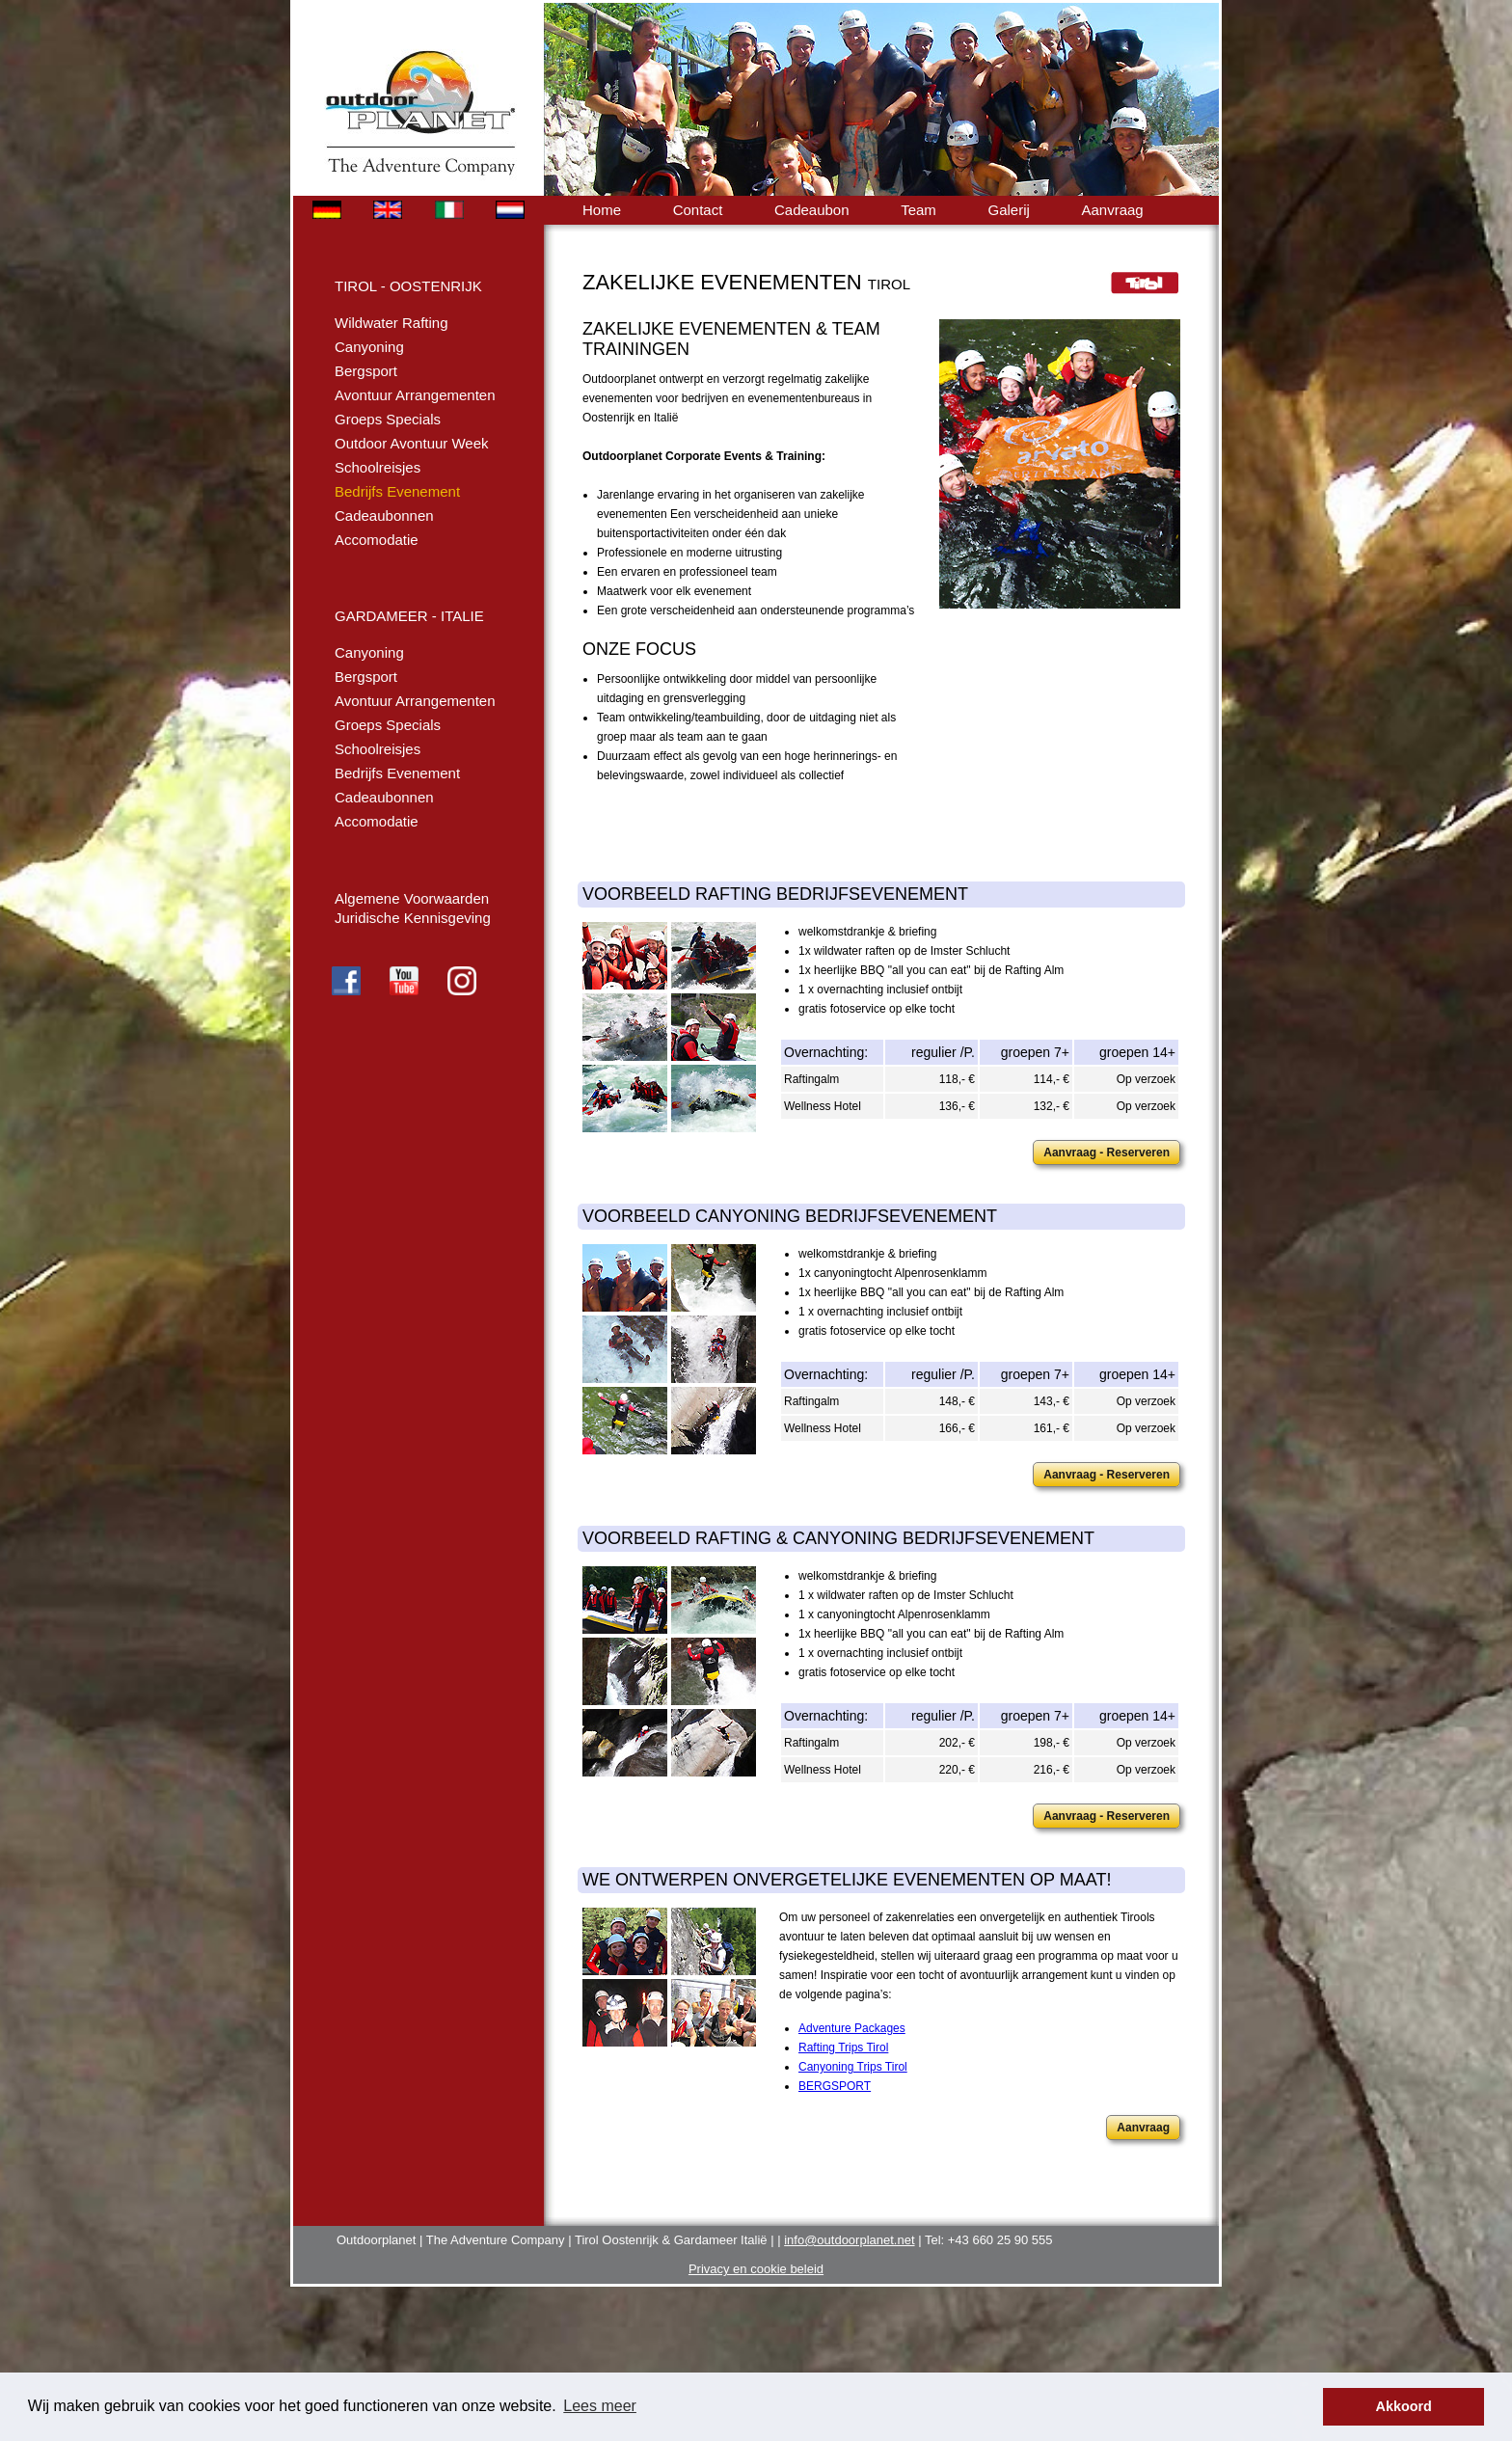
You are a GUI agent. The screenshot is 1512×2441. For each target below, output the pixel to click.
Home (601, 210)
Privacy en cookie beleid (756, 2269)
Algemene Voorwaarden (412, 898)
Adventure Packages (851, 2028)
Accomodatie (376, 539)
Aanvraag (1112, 210)
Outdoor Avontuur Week (412, 443)
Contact (698, 210)
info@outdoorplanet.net (849, 2240)
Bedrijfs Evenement (397, 491)
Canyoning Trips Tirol (852, 2067)
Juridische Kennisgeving (413, 917)
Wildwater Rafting (391, 322)
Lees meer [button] (599, 2406)
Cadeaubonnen (384, 515)
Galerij (1008, 210)
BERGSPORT (834, 2086)
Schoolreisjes (377, 467)
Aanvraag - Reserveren (1106, 1152)
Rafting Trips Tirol (843, 2047)
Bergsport (366, 371)
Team (918, 210)
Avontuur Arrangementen (415, 395)
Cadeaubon (812, 210)
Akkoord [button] (1404, 2406)
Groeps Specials (388, 419)
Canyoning (369, 347)
